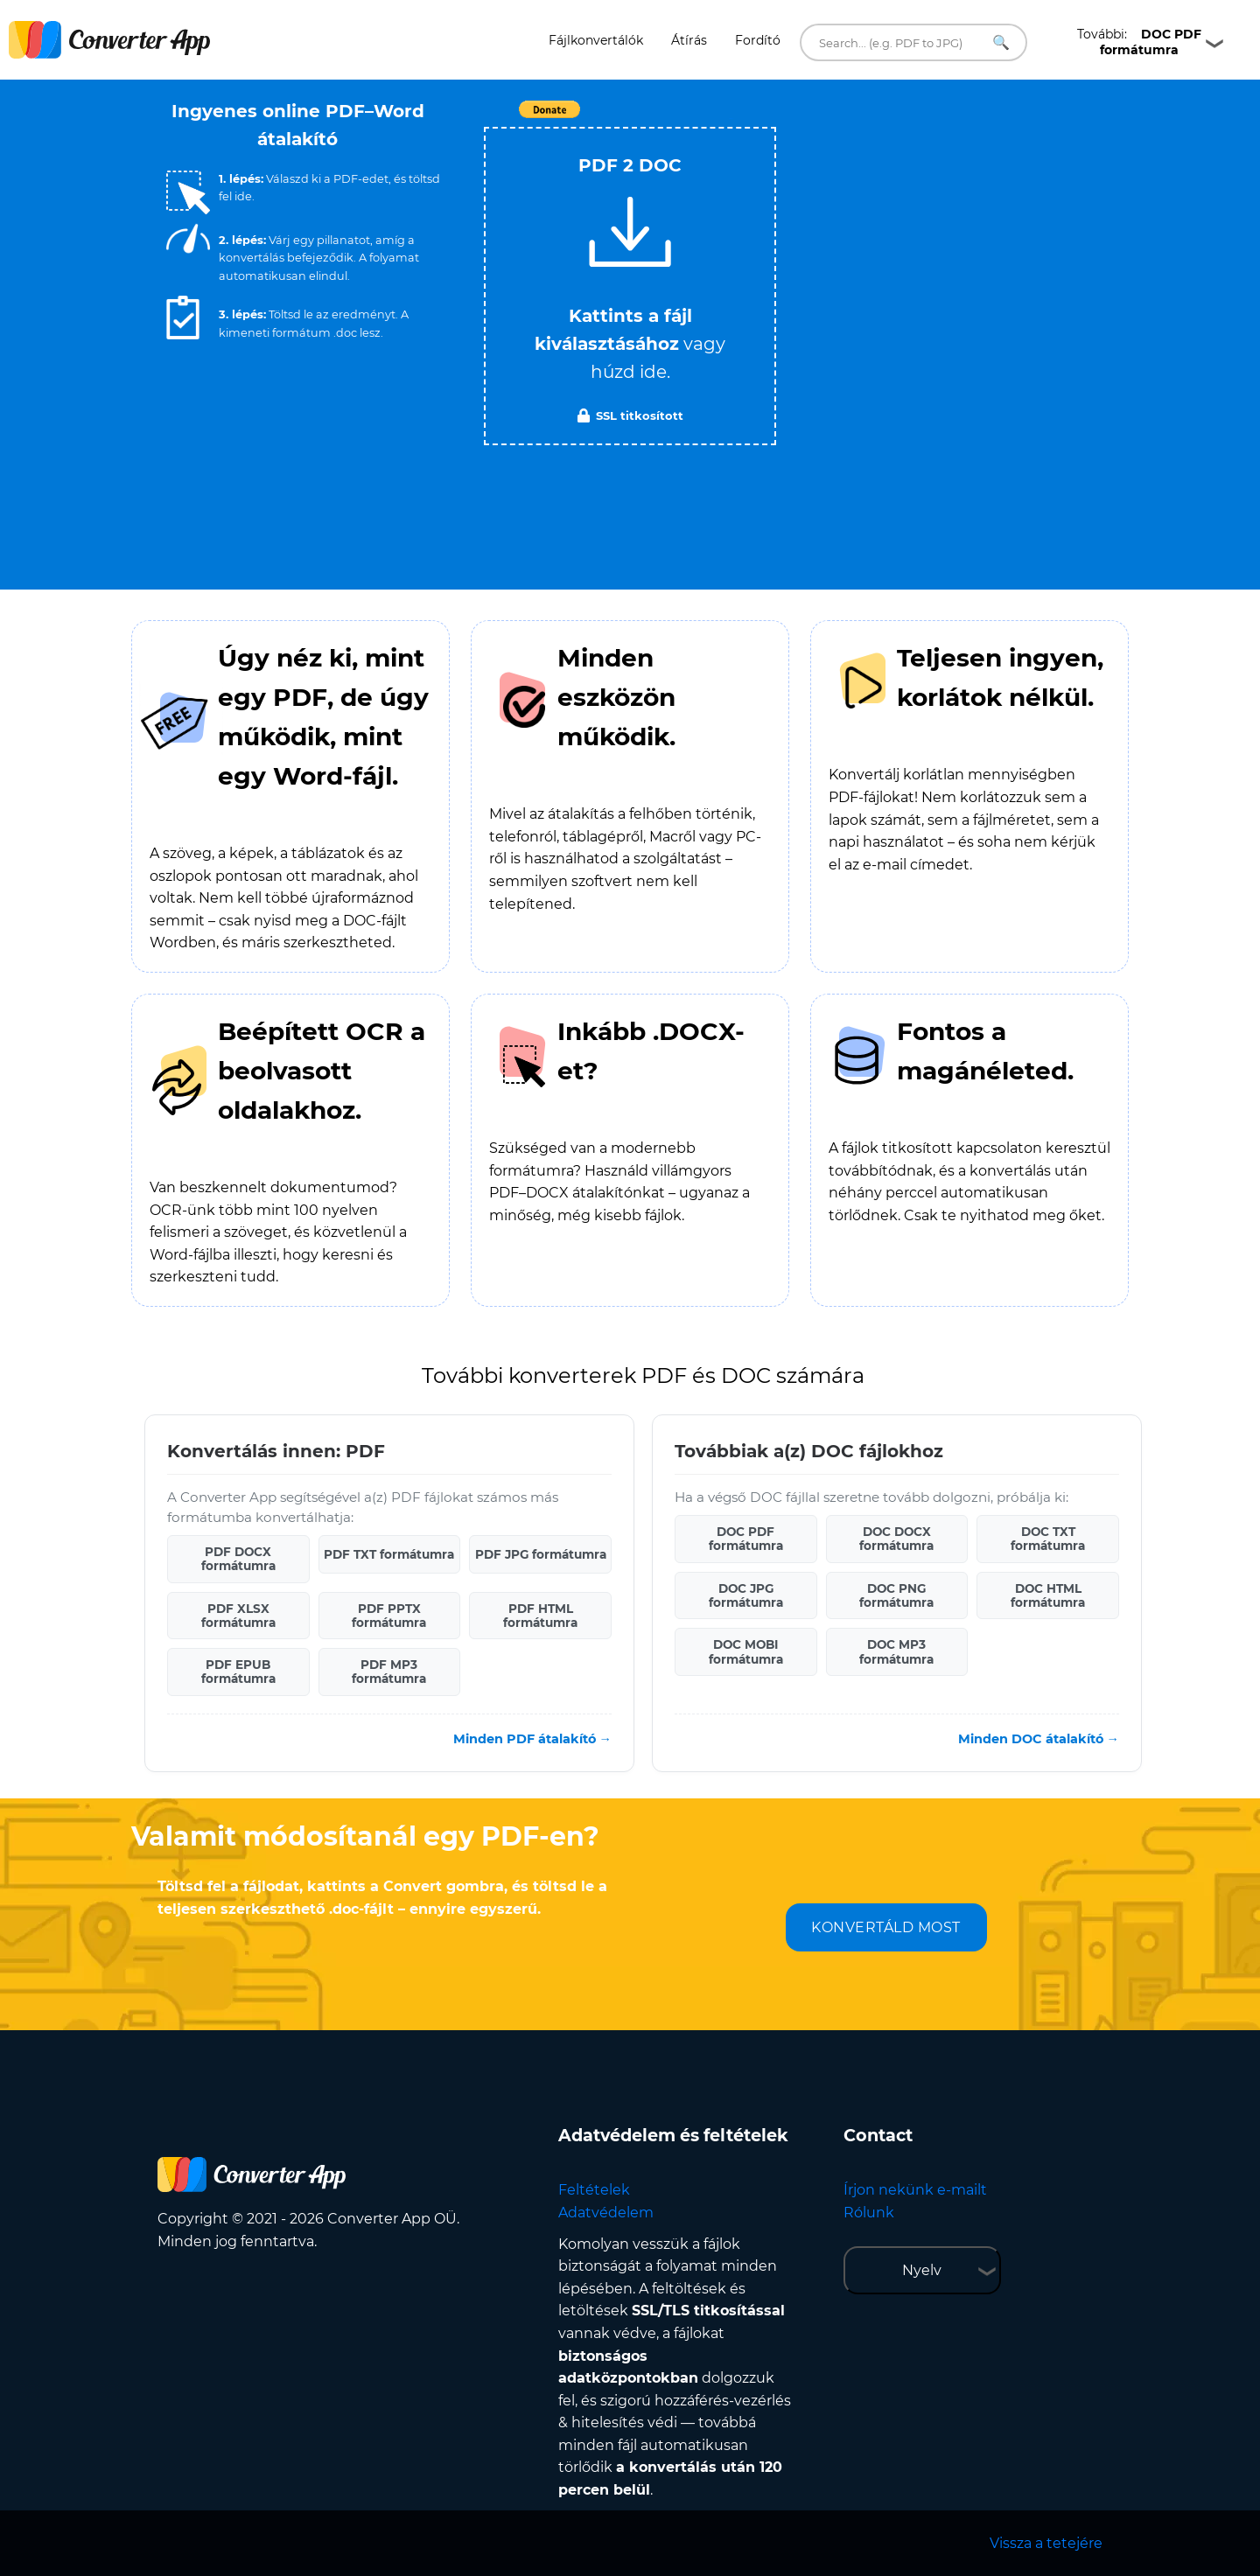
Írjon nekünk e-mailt (915, 2190)
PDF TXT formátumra (389, 1554)
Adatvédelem (606, 2212)
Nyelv (922, 2270)
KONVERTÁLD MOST (886, 1927)
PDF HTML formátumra (540, 1616)
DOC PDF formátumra (746, 1539)
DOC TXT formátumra (1048, 1539)
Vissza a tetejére (1046, 2543)
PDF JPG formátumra (540, 1554)
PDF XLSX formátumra (238, 1616)
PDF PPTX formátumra (389, 1616)
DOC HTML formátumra (1048, 1595)
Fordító (757, 40)
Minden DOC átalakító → (1038, 1739)
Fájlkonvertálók (596, 40)
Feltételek (594, 2190)
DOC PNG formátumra (896, 1595)
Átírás (689, 40)
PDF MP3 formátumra (389, 1672)
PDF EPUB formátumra (238, 1672)
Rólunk (869, 2212)
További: (1139, 42)
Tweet (730, 118)
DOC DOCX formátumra (896, 1539)
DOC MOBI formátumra (746, 1651)
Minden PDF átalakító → (532, 1739)
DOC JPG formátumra (746, 1595)
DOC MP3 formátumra (896, 1651)
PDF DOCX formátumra (238, 1559)
